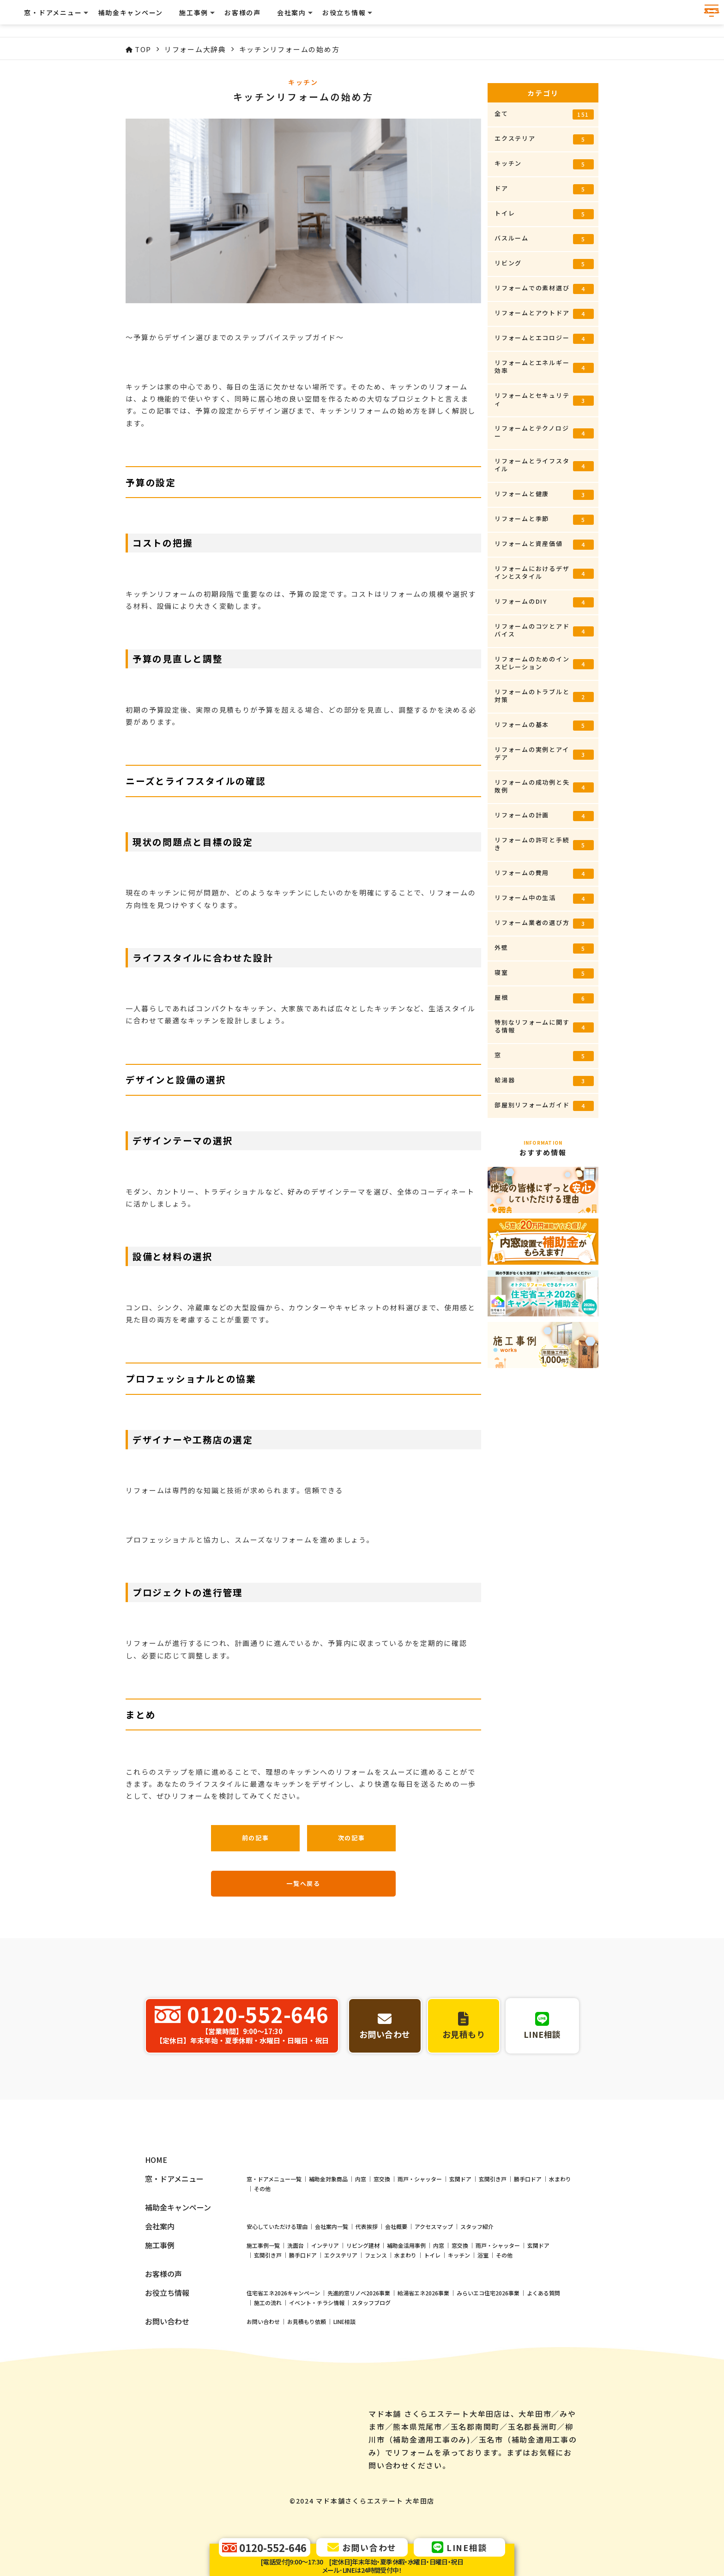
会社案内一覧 (331, 2302)
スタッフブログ (371, 2378)
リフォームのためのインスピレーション (544, 663)
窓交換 (382, 2254)
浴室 (483, 2330)
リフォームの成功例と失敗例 (544, 786)
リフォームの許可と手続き (544, 843)
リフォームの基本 (544, 725)
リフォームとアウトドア (544, 313)
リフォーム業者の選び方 (544, 923)
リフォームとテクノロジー (544, 432)
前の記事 (255, 1837)
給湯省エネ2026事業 (423, 2368)
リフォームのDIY (544, 602)
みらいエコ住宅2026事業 (488, 2368)
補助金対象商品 (328, 2254)
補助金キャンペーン (347, 18)
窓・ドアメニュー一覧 (274, 2254)
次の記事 (351, 1837)
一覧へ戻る (303, 1883)
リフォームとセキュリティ (544, 399)
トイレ (544, 214)
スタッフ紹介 (477, 2302)
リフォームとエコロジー (544, 338)
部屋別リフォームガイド (544, 1105)
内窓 (360, 2254)
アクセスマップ (434, 2302)
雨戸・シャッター (420, 2254)
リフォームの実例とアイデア (544, 753)
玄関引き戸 (493, 2254)
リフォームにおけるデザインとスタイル (544, 572)
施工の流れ (268, 2378)
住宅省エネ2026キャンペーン (283, 2368)
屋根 (544, 998)
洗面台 (295, 2320)
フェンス (376, 2330)
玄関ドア (460, 2254)
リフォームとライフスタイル (544, 464)
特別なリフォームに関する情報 (544, 1026)
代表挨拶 (367, 2302)
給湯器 (544, 1080)
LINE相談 (344, 2397)
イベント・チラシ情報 (316, 2378)
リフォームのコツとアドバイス (544, 630)
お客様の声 (459, 18)
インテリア (325, 2320)
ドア (544, 189)
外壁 (544, 948)
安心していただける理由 (277, 2302)
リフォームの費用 (544, 873)
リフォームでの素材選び (544, 288)
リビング (544, 263)
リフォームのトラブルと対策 (544, 695)
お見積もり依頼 (306, 2397)
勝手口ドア (528, 2254)
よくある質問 (543, 2368)
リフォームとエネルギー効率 (544, 366)
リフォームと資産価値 (544, 544)
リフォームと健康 (544, 494)
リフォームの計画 (544, 816)
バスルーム (544, 239)
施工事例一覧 (263, 2320)
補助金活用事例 (406, 2320)
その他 (262, 2264)
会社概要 (396, 2302)
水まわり (560, 2254)
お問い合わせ (263, 2397)
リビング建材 (363, 2320)
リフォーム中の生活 (544, 898)
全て (544, 114)
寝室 (544, 973)
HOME (156, 2235)
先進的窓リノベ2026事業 (358, 2368)
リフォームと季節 (544, 519)
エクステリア (544, 139)
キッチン (544, 164)
